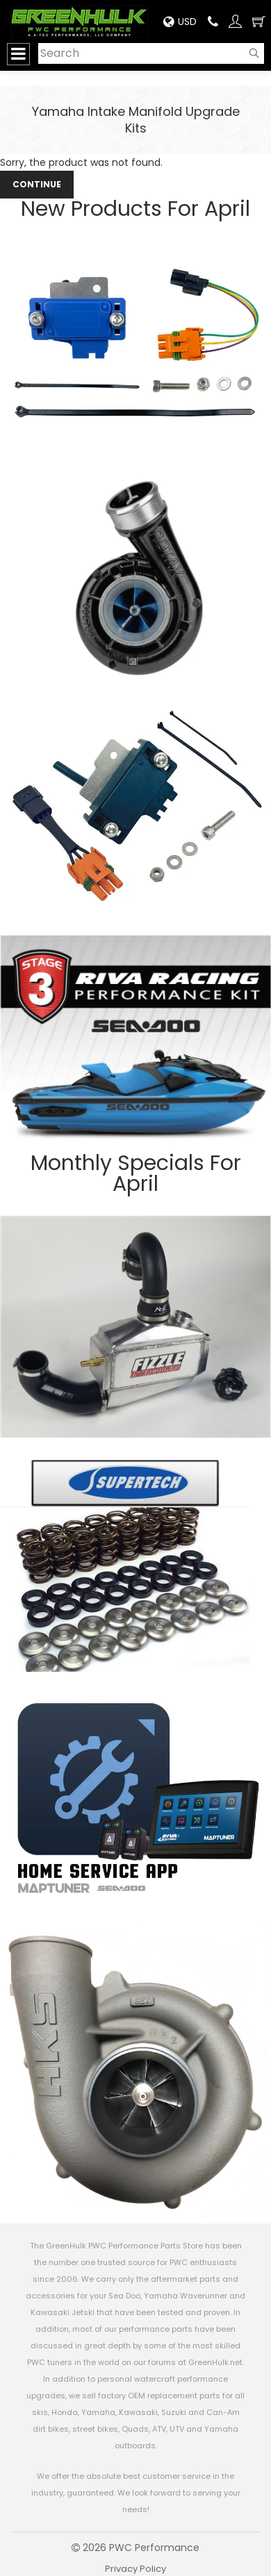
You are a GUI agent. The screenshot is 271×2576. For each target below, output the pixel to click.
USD (180, 21)
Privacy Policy (135, 2568)
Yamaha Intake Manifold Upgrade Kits (136, 120)
